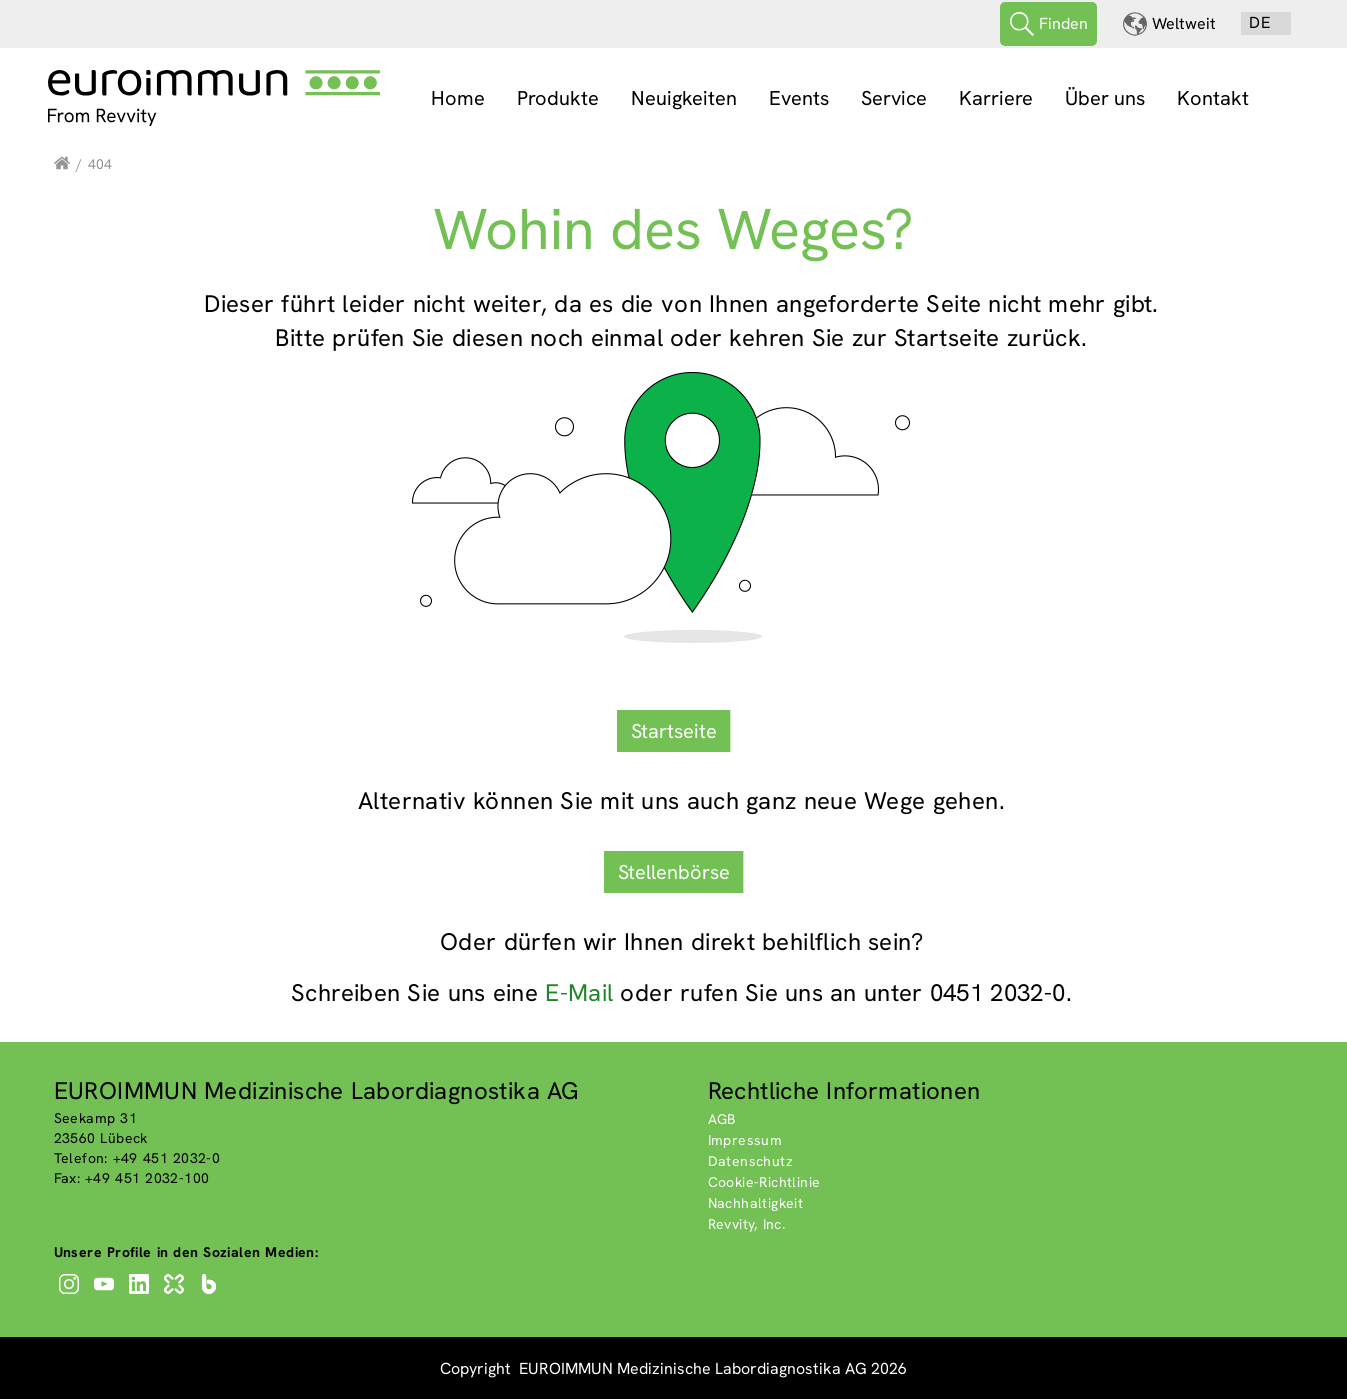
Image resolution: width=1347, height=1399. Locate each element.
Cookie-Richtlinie (764, 1181)
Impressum (745, 1139)
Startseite (674, 729)
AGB (722, 1118)
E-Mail (579, 990)
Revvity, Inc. (747, 1223)
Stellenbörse (674, 870)
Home (458, 98)
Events (799, 98)
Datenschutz (750, 1160)
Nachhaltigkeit (756, 1202)
